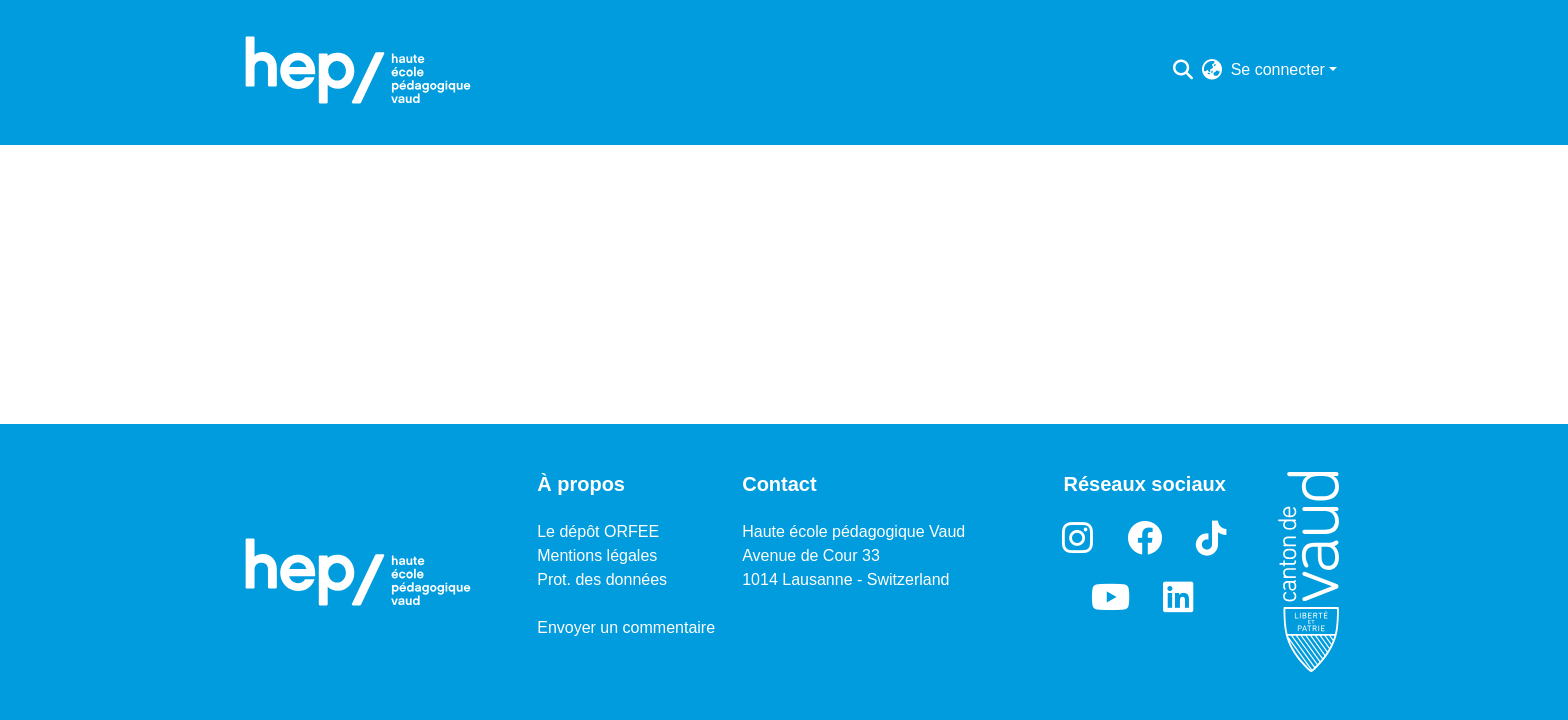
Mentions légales (597, 555)
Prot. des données (602, 579)
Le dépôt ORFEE (598, 531)
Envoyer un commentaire (626, 627)
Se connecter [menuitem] (1278, 69)
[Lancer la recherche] (1183, 70)
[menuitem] (1212, 70)
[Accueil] (358, 70)
